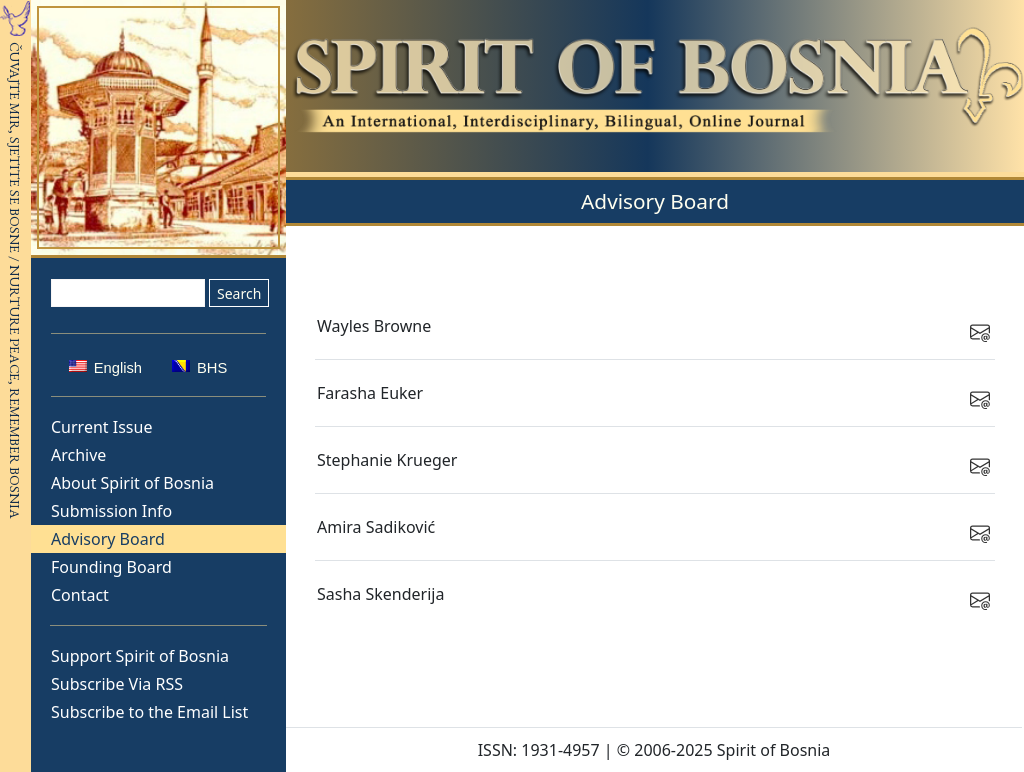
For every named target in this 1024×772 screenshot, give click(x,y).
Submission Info (111, 511)
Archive (78, 455)
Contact (80, 595)
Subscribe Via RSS (117, 684)
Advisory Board (108, 539)
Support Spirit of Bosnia (140, 656)
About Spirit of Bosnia (132, 483)
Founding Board (111, 567)
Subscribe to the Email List (149, 712)
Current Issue (101, 427)
